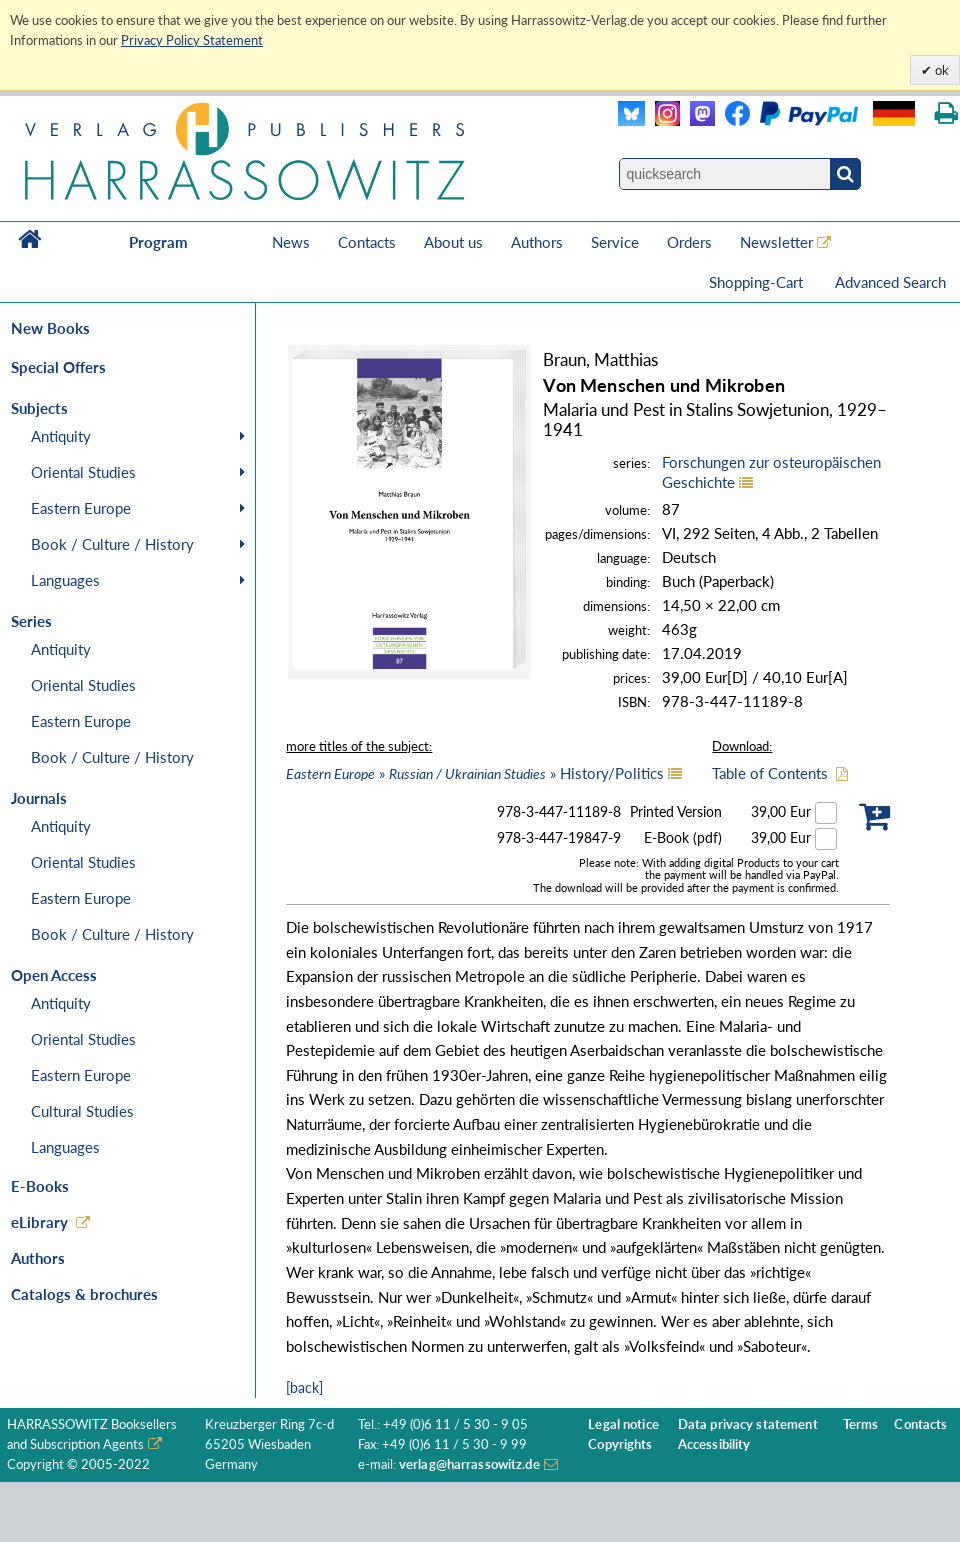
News (291, 242)
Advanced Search (890, 282)
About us (453, 242)
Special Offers (58, 367)
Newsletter (776, 242)
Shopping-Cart (758, 282)
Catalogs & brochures (84, 1294)
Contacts (367, 242)
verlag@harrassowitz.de (469, 1464)
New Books (50, 328)
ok (940, 70)
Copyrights (620, 1444)
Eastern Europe (81, 508)
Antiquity (61, 436)
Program (158, 242)
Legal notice (623, 1424)
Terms (861, 1424)
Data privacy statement (748, 1424)
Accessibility (714, 1444)
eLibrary (39, 1222)
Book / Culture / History (112, 544)
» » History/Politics (475, 773)
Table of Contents (770, 773)
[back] (304, 1387)
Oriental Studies (83, 472)
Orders (689, 242)
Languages (65, 580)
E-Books (40, 1186)
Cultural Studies (82, 1111)
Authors (537, 242)
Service (615, 242)
